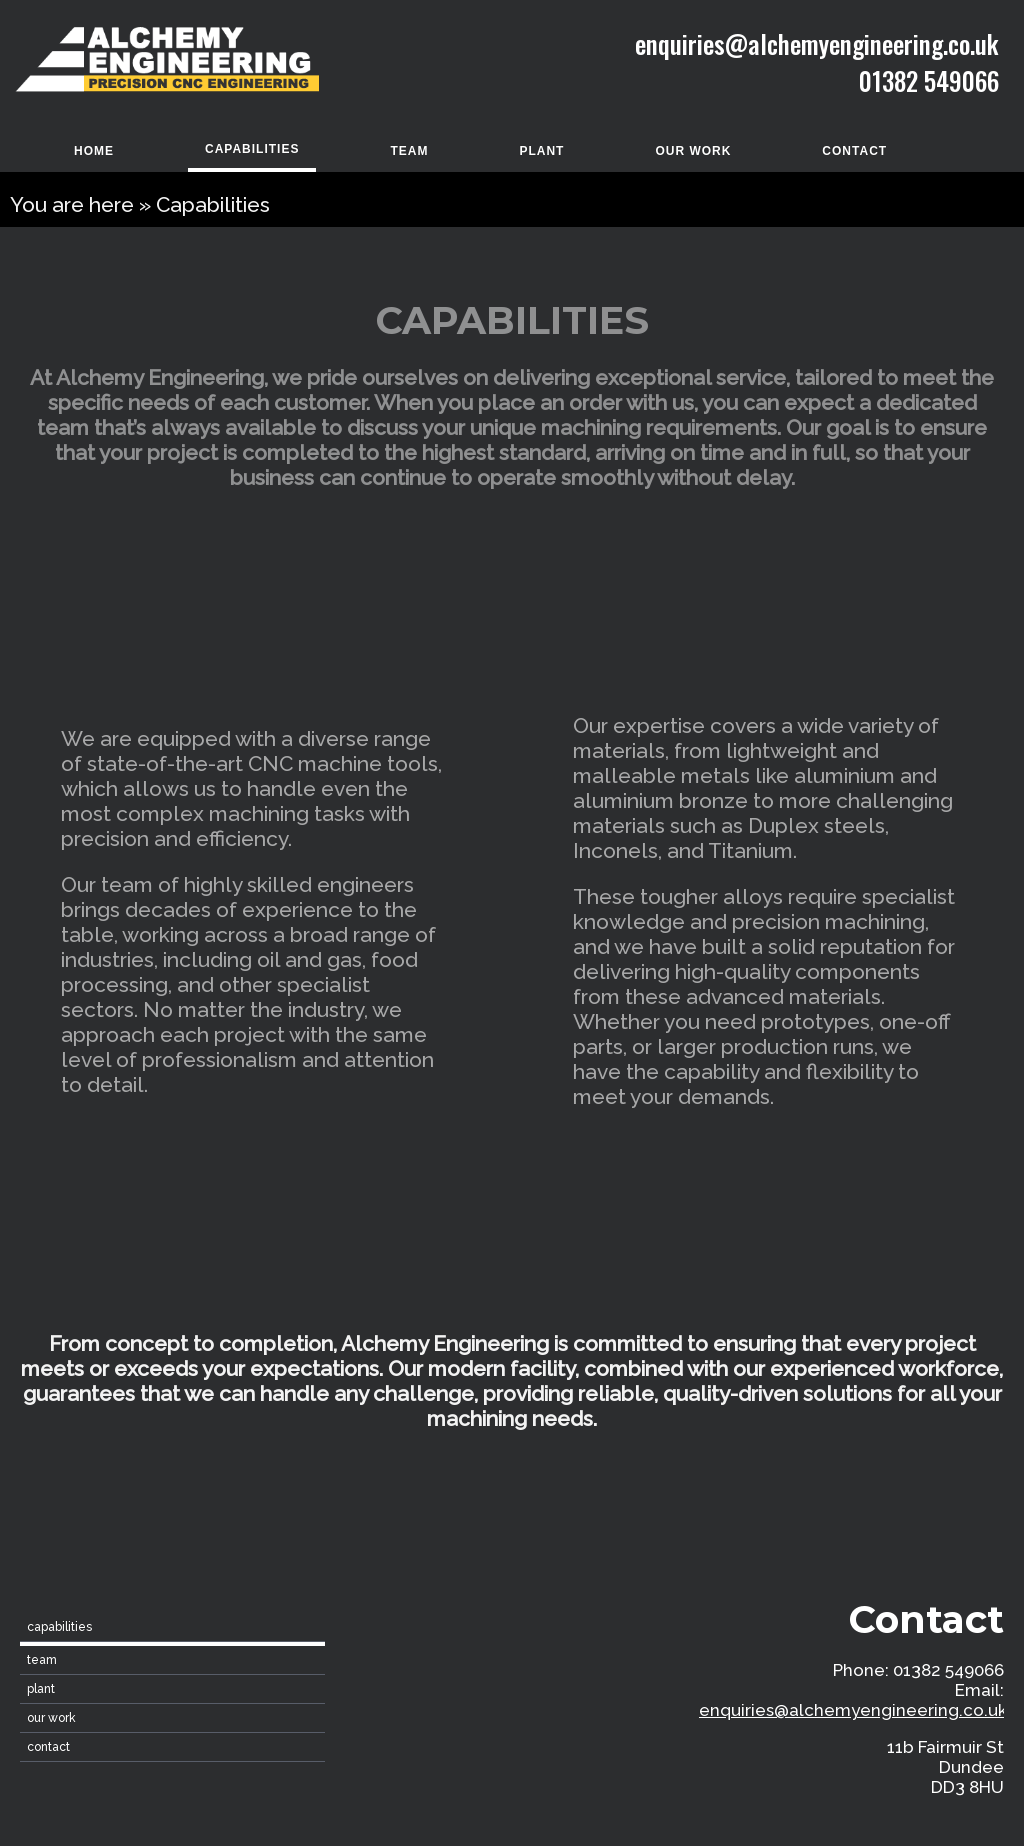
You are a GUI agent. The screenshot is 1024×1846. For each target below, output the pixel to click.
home (94, 151)
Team (409, 151)
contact (854, 151)
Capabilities (252, 149)
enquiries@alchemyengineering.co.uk (853, 1710)
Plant (541, 151)
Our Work (693, 151)
